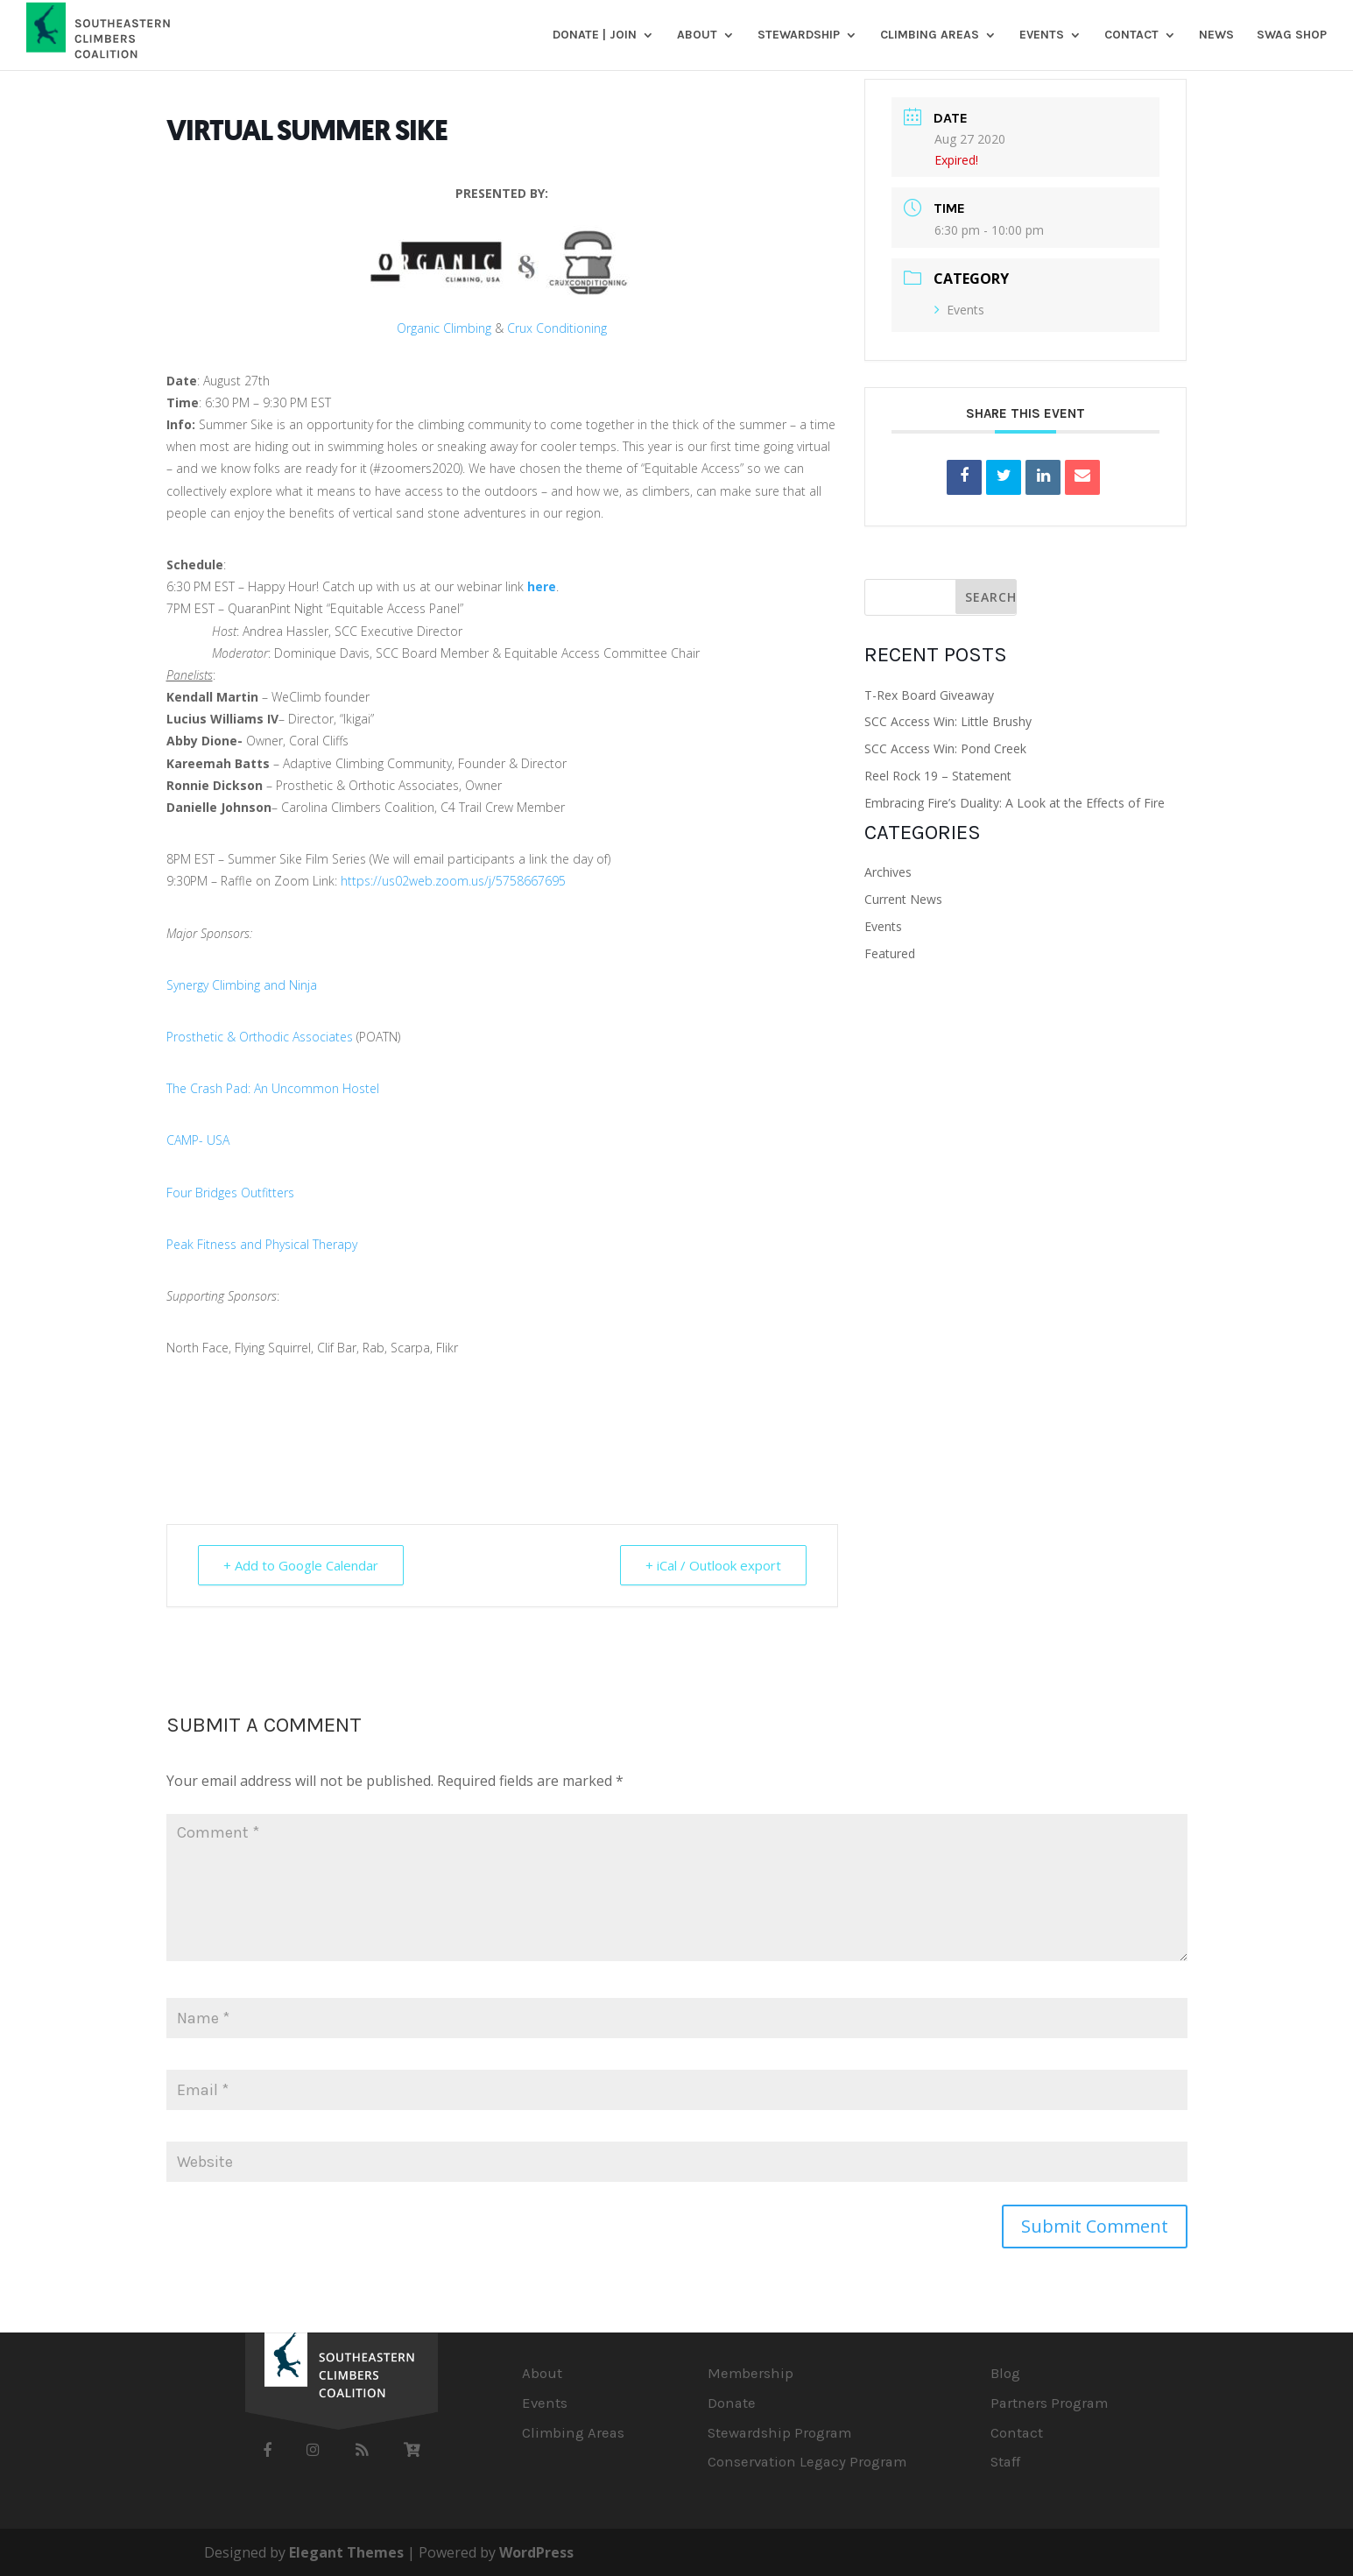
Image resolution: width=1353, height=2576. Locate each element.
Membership (750, 2373)
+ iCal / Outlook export (713, 1565)
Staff (1005, 2461)
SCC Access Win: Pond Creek (945, 748)
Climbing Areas (929, 35)
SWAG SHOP (1292, 35)
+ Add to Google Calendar (300, 1565)
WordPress (536, 2552)
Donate (732, 2403)
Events (1041, 35)
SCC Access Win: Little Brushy (948, 721)
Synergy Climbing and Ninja (241, 985)
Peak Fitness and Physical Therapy (261, 1244)
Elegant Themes (346, 2552)
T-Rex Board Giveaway (929, 695)
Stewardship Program (779, 2432)
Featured (889, 953)
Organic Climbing (444, 328)
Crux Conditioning (557, 328)
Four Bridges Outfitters (230, 1192)
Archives (888, 872)
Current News (903, 899)
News (1216, 35)
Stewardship (799, 35)
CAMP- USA (197, 1140)
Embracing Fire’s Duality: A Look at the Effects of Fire (1014, 802)
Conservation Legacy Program (807, 2461)
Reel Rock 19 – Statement (937, 775)
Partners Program (1049, 2403)
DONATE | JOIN (595, 35)
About (697, 35)
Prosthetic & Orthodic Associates (259, 1036)
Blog (1005, 2373)
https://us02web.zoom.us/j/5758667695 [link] (453, 880)
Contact (1131, 35)
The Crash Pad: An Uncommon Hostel (272, 1088)
